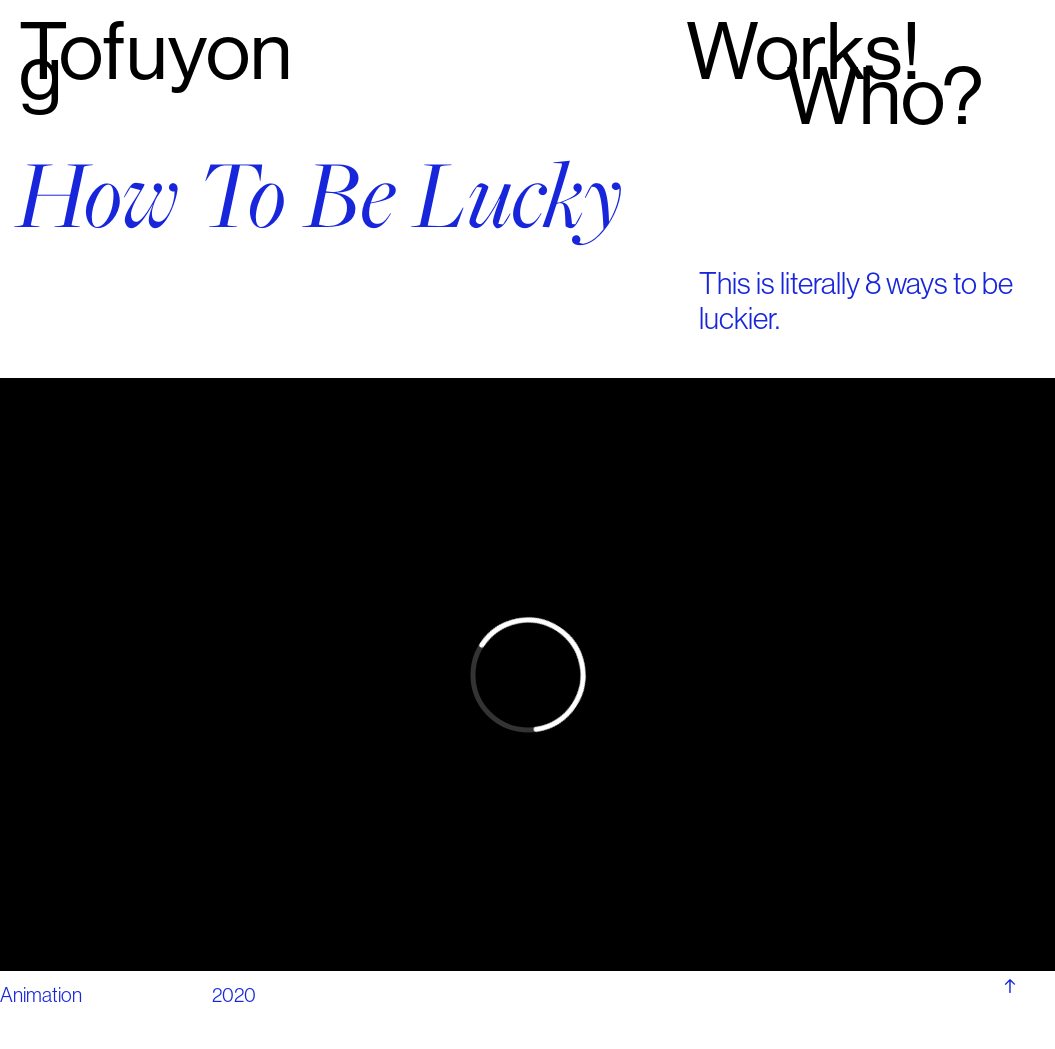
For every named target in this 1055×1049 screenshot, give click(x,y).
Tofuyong (155, 62)
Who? (884, 96)
